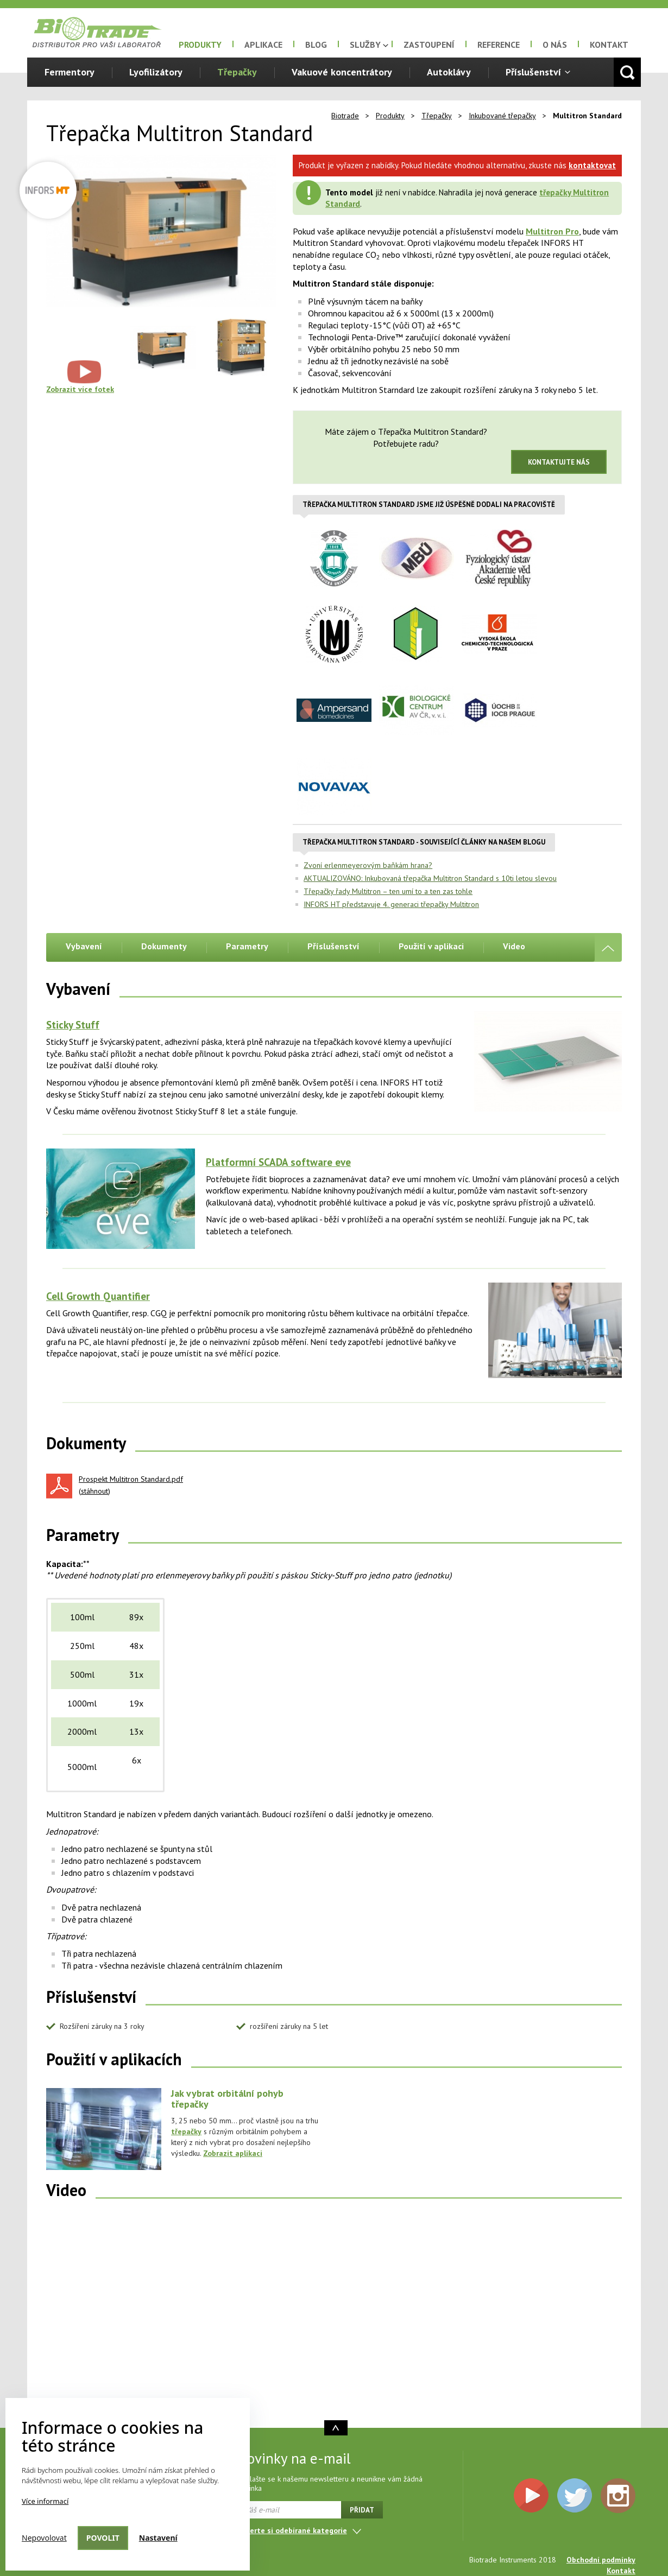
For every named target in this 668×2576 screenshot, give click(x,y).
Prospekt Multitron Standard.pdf (131, 1479)
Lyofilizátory (155, 72)
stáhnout (94, 1491)
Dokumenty (164, 946)
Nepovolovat (44, 2538)
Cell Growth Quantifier (98, 1296)
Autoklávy (449, 72)
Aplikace (263, 44)
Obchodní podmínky (600, 2560)
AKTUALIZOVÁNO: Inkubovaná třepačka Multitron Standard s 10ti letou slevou (430, 878)
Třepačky (237, 72)
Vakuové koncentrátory (342, 72)
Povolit (102, 2538)
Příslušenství (533, 72)
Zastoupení (429, 44)
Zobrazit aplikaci (232, 2153)
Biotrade (345, 115)
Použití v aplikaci (431, 946)
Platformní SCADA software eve (278, 1162)
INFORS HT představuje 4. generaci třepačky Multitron (391, 904)
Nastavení (158, 2538)
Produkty (200, 44)
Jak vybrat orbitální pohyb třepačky (227, 2098)
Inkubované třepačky (502, 115)
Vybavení (84, 946)
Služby (365, 44)
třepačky (186, 2131)
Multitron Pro (552, 231)
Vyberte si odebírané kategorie (292, 2530)
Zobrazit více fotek (80, 389)
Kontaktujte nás (559, 462)
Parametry (247, 946)
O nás (555, 44)
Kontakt (609, 44)
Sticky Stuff (72, 1024)
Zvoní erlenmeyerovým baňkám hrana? (368, 865)
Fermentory (69, 72)
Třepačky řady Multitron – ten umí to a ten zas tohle (388, 891)
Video (514, 946)
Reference (498, 44)
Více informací (45, 2501)
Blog (316, 44)
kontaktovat (592, 165)
